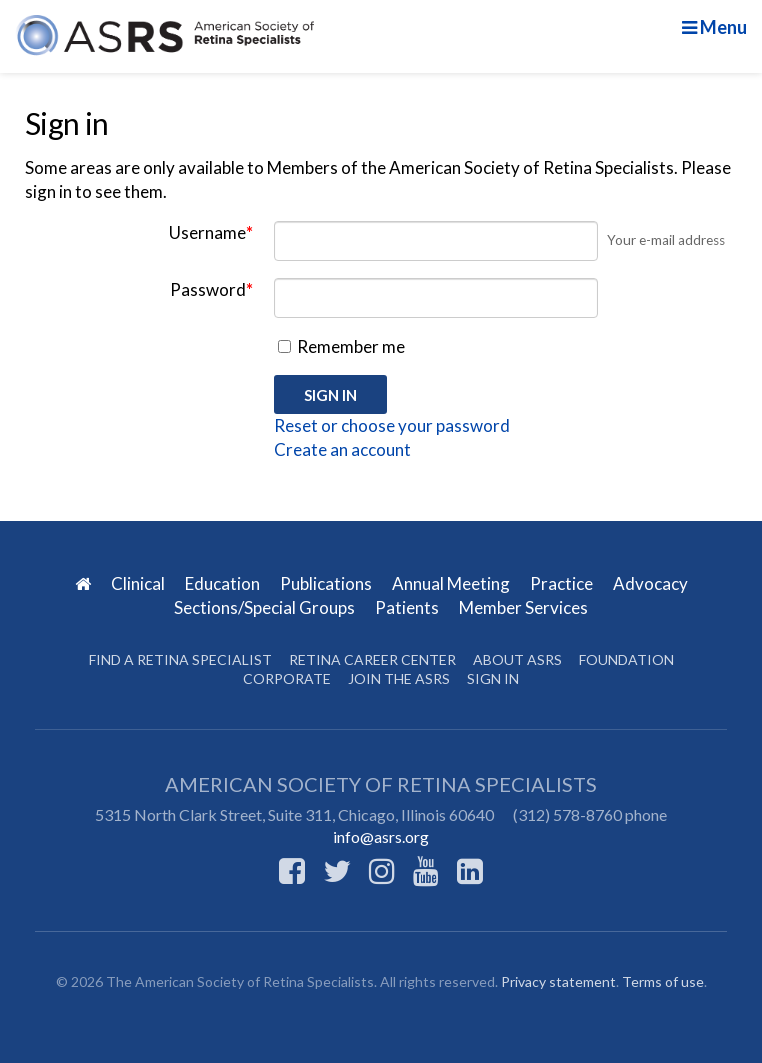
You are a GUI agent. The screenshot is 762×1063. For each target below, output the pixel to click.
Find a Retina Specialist (180, 659)
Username (211, 232)
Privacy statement (558, 981)
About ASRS (517, 659)
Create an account (342, 449)
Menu (714, 27)
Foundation (626, 659)
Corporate (287, 678)
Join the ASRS (399, 678)
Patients (408, 607)
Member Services (523, 607)
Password (211, 289)
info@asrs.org (381, 836)
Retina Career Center (372, 659)
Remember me (341, 346)
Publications (327, 583)
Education (224, 583)
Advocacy (650, 583)
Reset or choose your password (392, 425)
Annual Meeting (452, 583)
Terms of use (663, 981)
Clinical (139, 583)
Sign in (493, 678)
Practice (563, 583)
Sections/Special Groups (266, 607)
